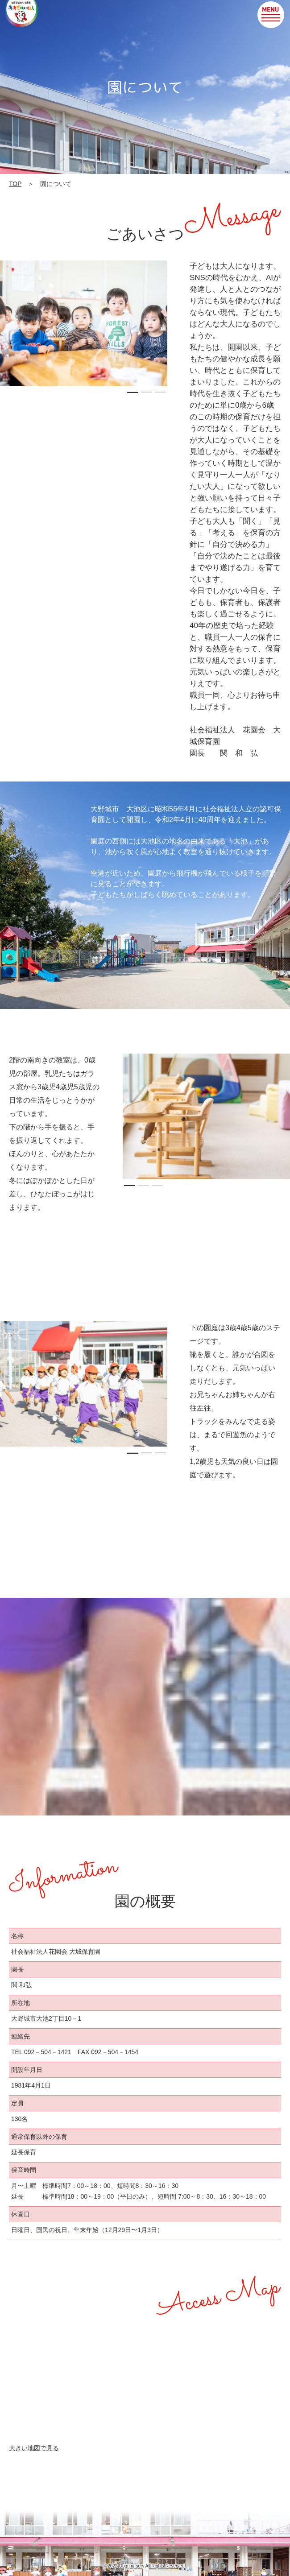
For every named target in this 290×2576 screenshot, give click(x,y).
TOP (15, 183)
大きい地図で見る (34, 2448)
